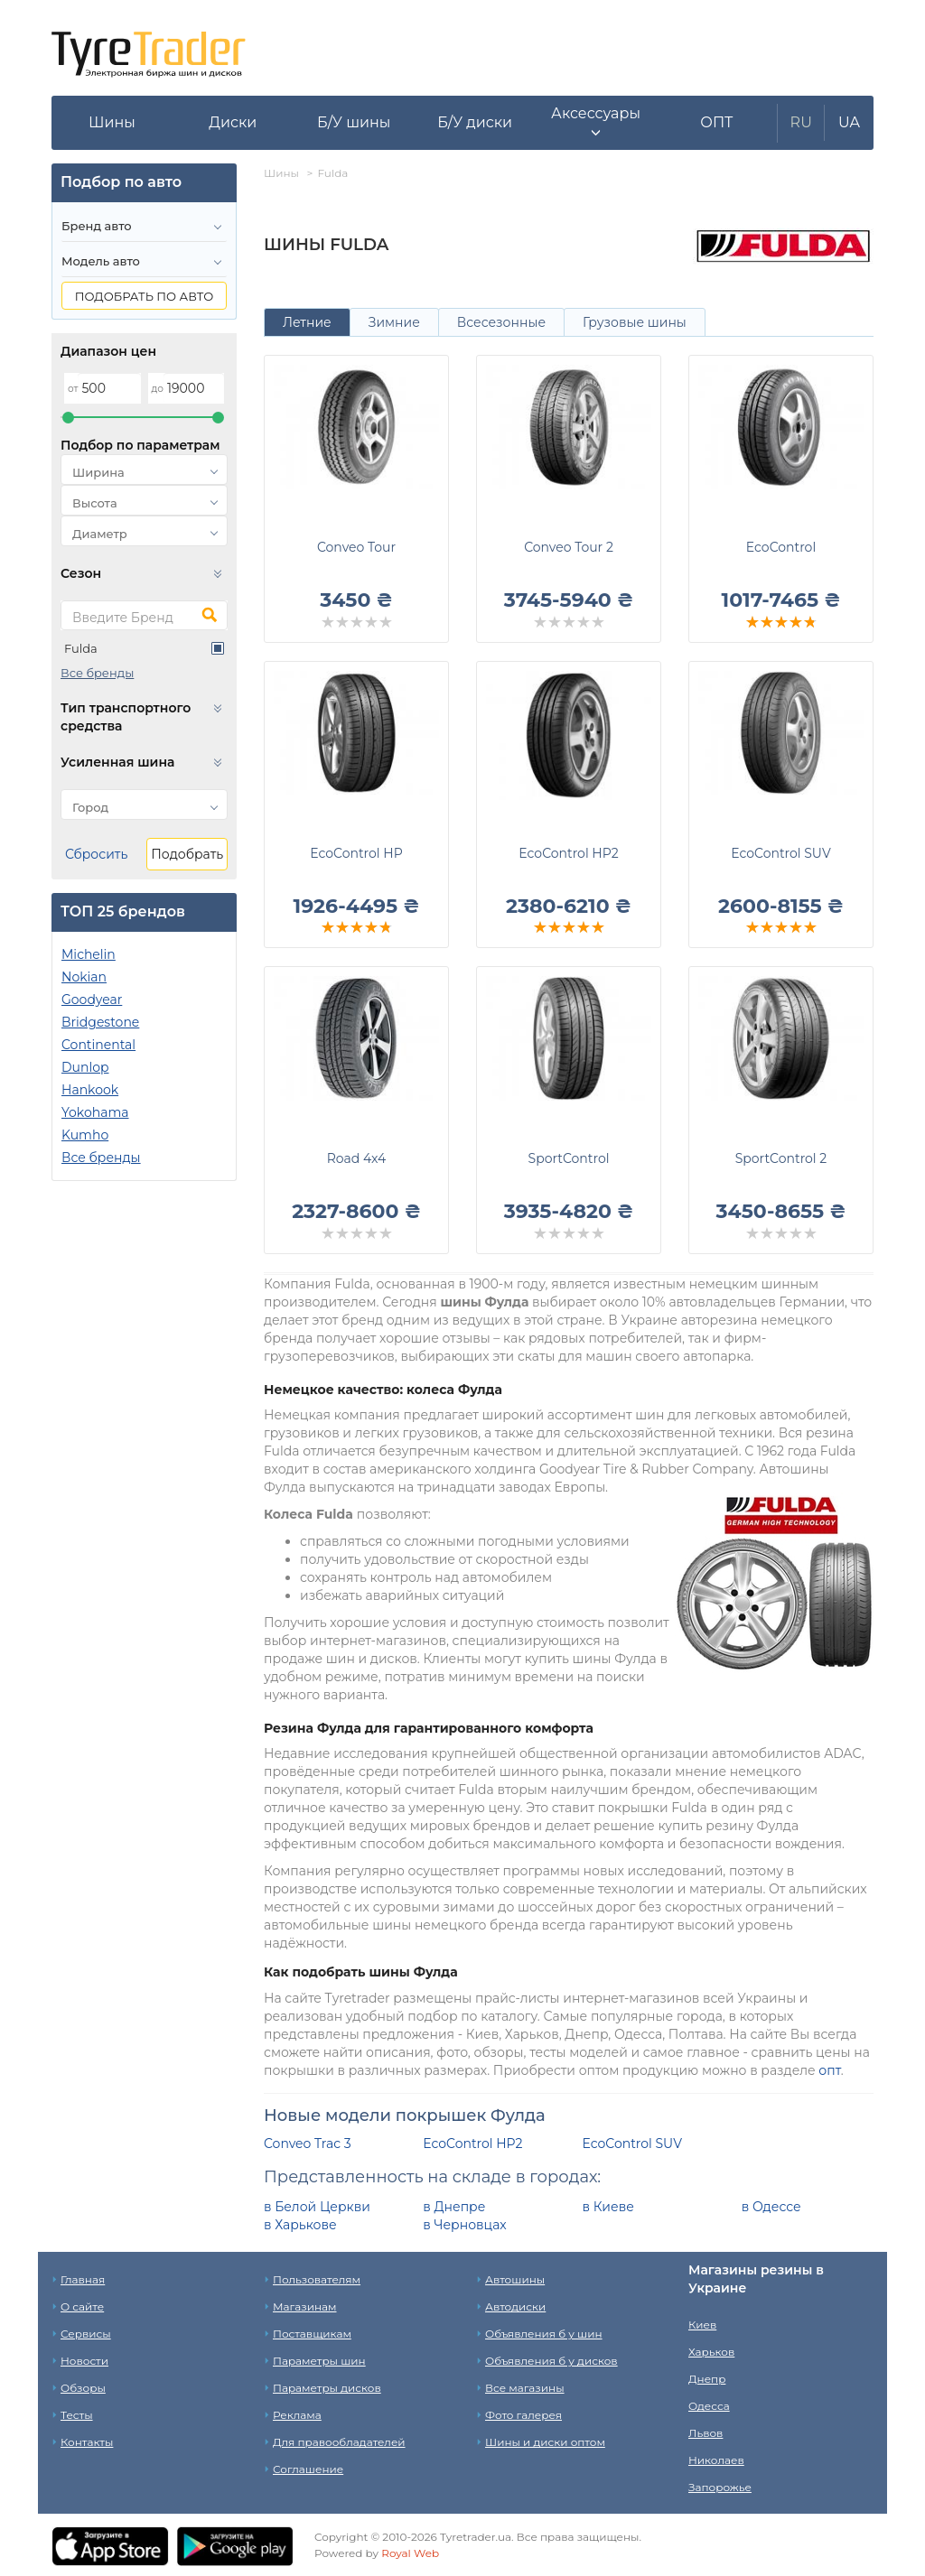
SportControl (569, 1158)
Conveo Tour (356, 547)
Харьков (711, 2351)
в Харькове (300, 2225)
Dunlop (84, 1067)
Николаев (716, 2460)
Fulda (81, 648)
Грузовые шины (635, 322)
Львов (705, 2433)
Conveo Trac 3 (307, 2143)
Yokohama (95, 1112)
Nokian (84, 977)
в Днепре (454, 2207)
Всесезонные (501, 322)
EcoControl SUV (780, 853)
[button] (596, 123)
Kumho (84, 1135)
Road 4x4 (357, 1158)
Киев (702, 2324)
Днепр (706, 2378)
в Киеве (608, 2207)
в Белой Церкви (317, 2207)
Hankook (89, 1090)
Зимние (394, 322)
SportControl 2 (781, 1158)
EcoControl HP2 (568, 853)
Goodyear (91, 999)
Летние (307, 322)
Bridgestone (100, 1022)
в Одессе (771, 2207)
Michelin (88, 954)
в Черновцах (464, 2225)
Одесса (709, 2406)
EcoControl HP (356, 853)
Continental (98, 1045)
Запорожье (720, 2487)
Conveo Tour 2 (568, 547)
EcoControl (781, 547)
